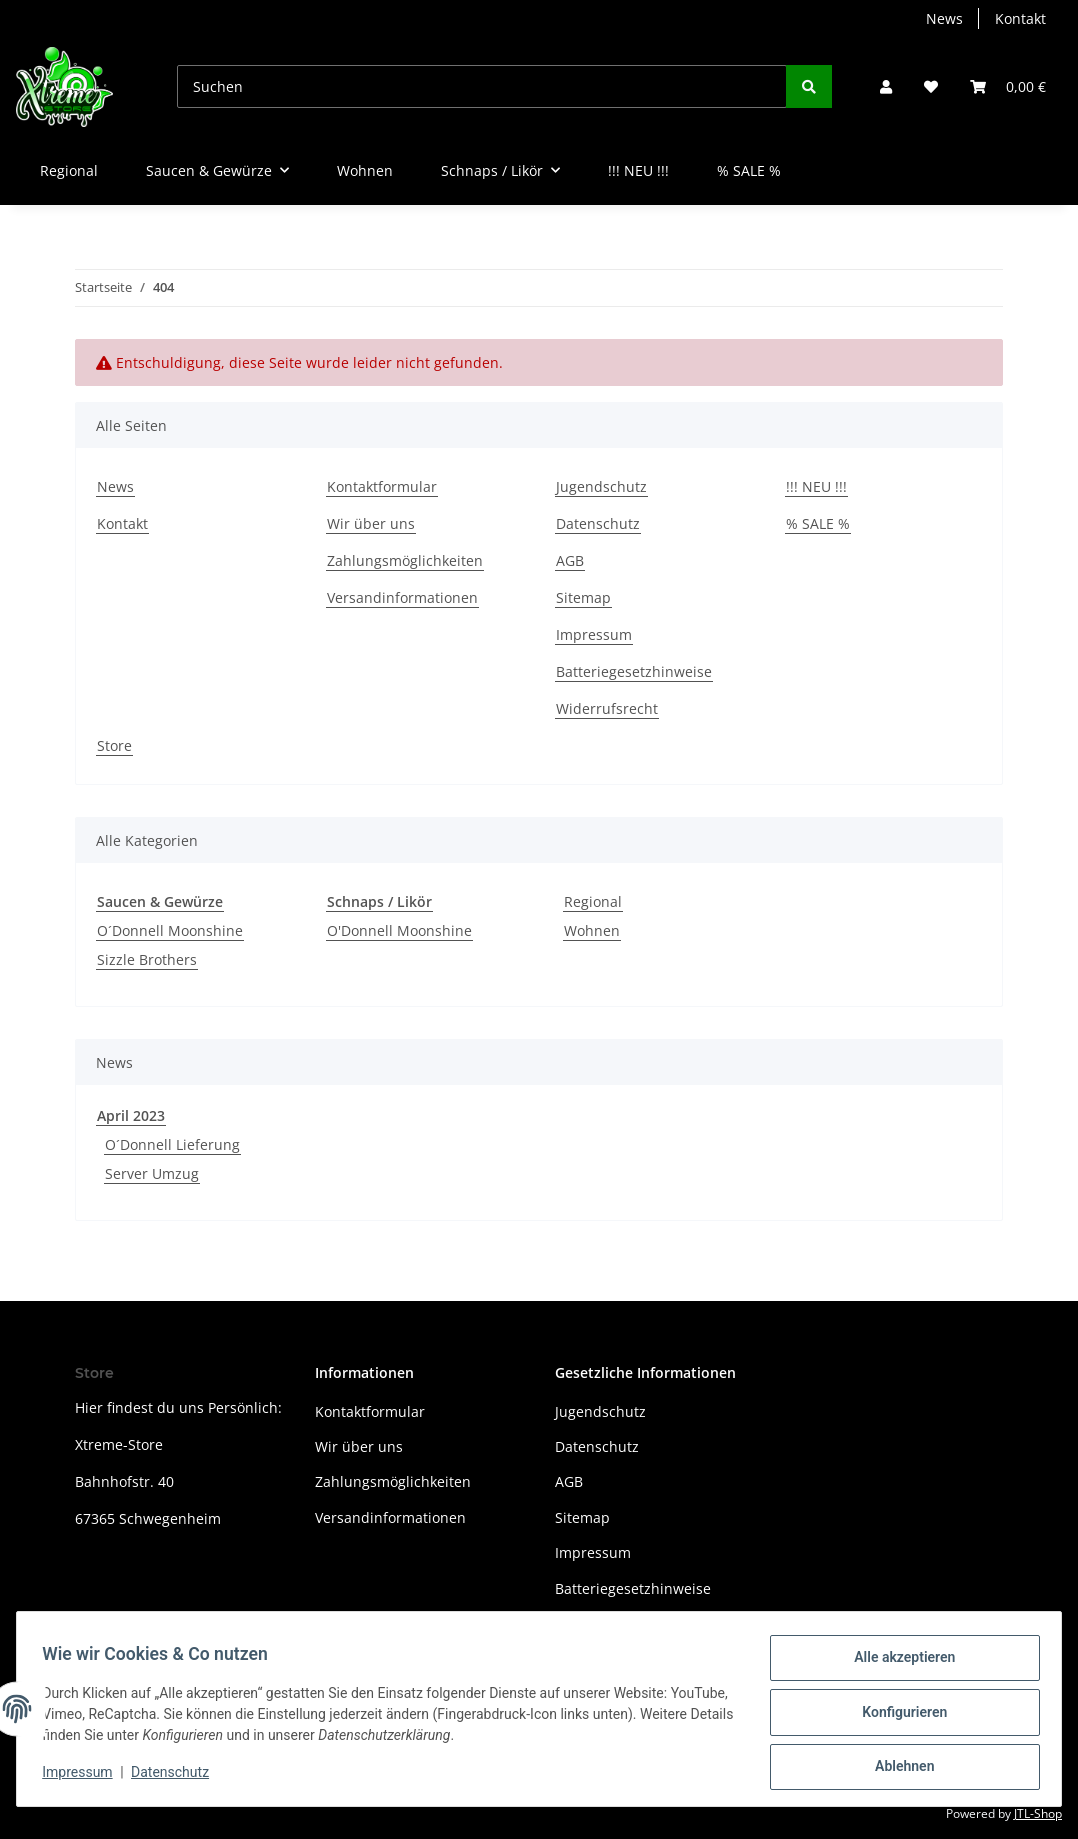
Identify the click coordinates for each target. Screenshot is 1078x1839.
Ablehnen (897, 1768)
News (944, 18)
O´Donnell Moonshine (170, 930)
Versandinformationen (402, 597)
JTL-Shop (1038, 1813)
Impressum (594, 634)
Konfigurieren (897, 1716)
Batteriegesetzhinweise (634, 671)
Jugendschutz (601, 486)
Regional (593, 901)
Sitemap (583, 597)
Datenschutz (598, 523)
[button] (886, 86)
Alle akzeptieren (897, 1664)
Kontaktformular (382, 486)
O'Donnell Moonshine (399, 930)
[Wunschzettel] (931, 86)
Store (114, 745)
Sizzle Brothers (147, 959)
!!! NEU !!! (638, 170)
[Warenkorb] (1008, 86)
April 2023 (131, 1115)
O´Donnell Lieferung (172, 1144)
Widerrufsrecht (607, 708)
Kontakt (1020, 18)
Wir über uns (371, 523)
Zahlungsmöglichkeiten (405, 560)
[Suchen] (482, 86)
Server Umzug (152, 1173)
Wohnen (592, 930)
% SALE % (749, 170)
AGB (570, 560)
